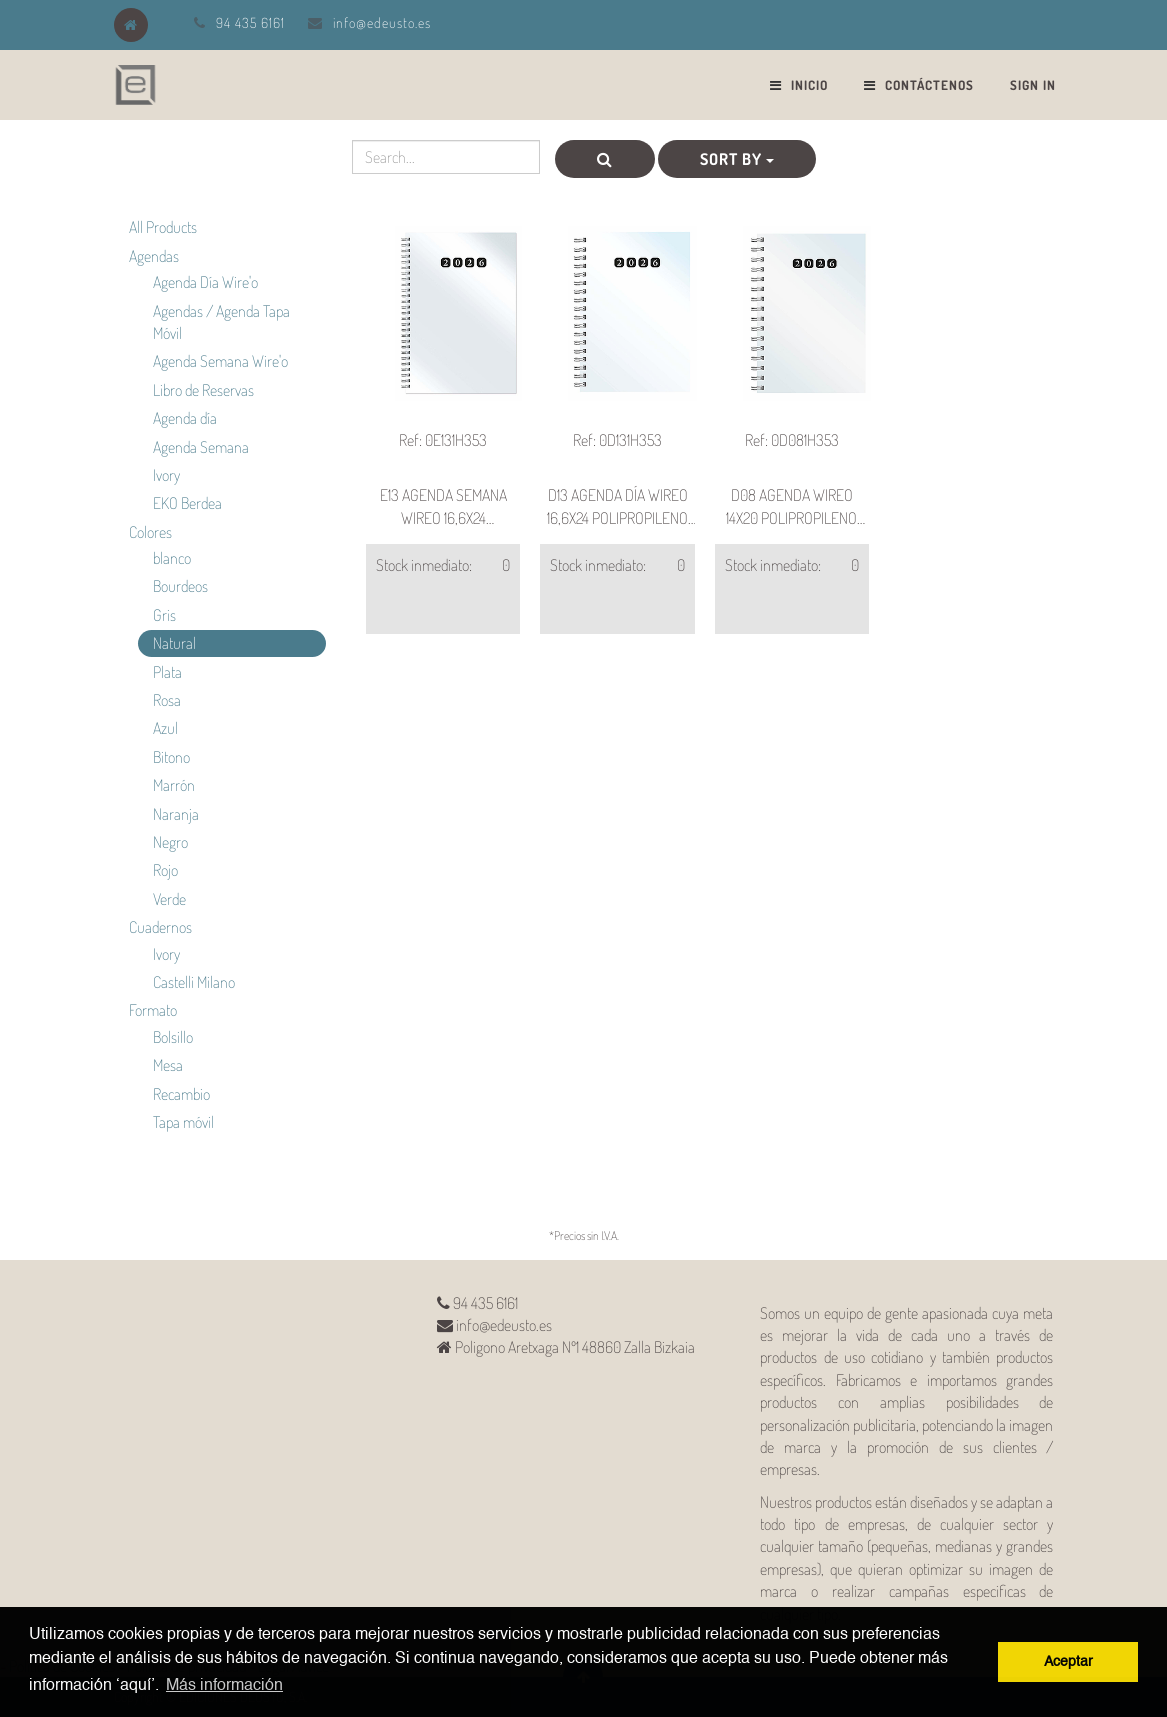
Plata (167, 672)
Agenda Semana (201, 447)
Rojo (165, 870)
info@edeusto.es (382, 22)
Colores (150, 532)
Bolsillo (173, 1037)
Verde (169, 899)
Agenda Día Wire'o (205, 282)
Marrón (174, 785)
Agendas (154, 256)
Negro (170, 842)
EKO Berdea (187, 503)
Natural (174, 643)
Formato (153, 1010)
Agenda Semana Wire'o (220, 361)
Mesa (168, 1065)
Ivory (166, 475)
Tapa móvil (183, 1122)
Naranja (176, 814)
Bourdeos (180, 586)
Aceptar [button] (1068, 1662)
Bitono (171, 757)
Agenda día (185, 418)
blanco (172, 558)
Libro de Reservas (203, 390)
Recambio (181, 1094)
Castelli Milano (194, 982)
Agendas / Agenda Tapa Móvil (221, 322)
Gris (164, 615)
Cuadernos (160, 927)
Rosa (167, 700)
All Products (163, 227)
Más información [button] (224, 1686)
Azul (165, 728)
